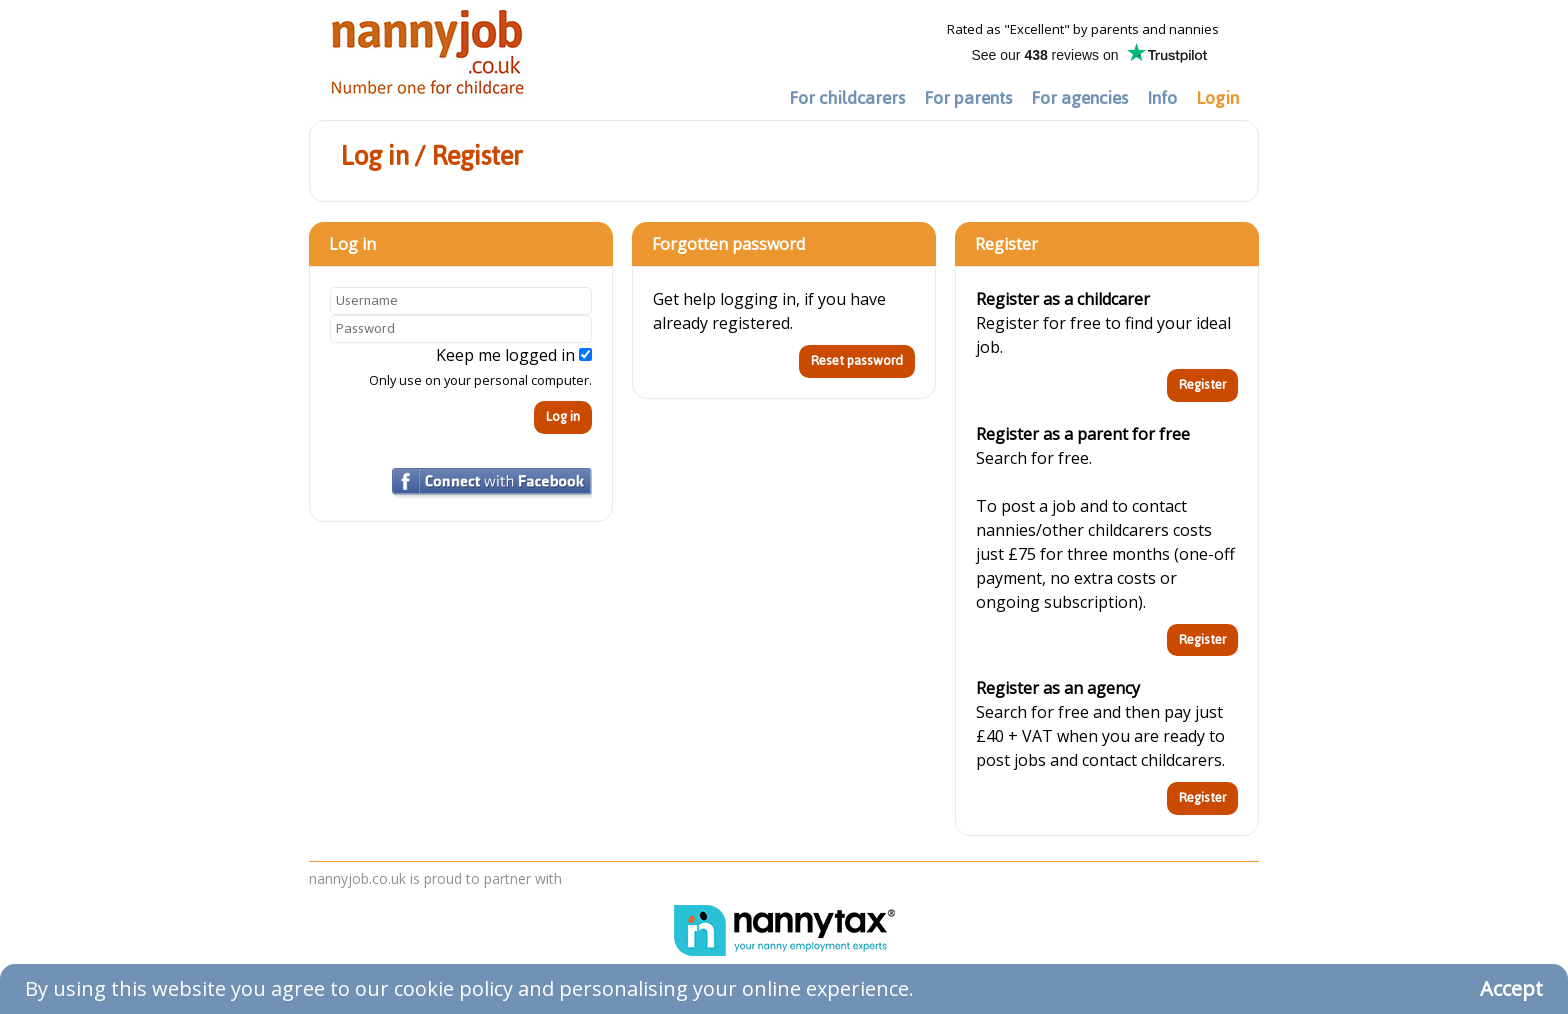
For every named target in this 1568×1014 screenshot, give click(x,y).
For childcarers (847, 98)
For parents (968, 98)
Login (1217, 98)
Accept (1511, 988)
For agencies (1079, 98)
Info (1162, 98)
